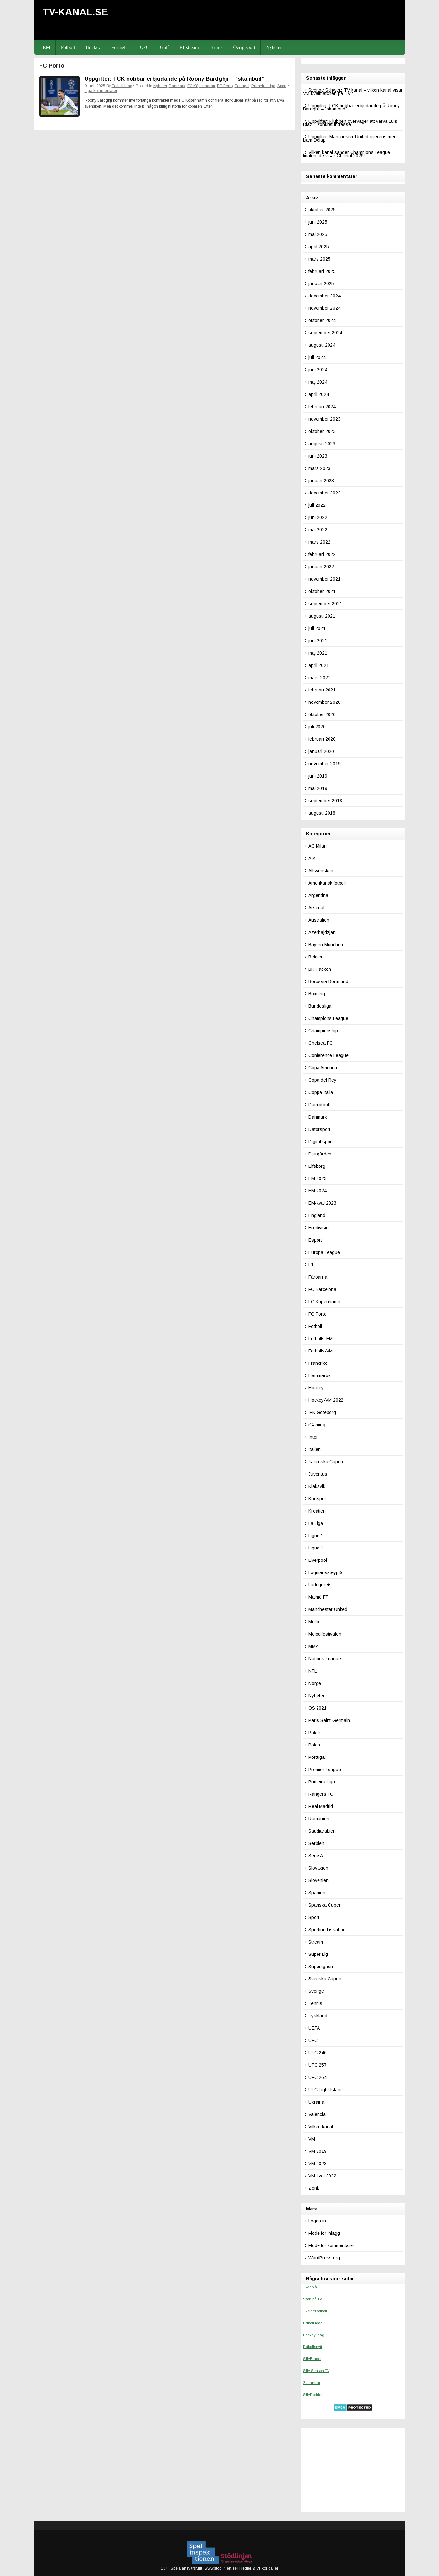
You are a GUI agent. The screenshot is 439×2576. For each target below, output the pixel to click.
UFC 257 (317, 2065)
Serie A (315, 1855)
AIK (312, 858)
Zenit (313, 2188)
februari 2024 (322, 406)
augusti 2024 (321, 345)
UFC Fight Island (325, 2089)
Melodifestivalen (324, 1634)
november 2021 (324, 579)
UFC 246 (317, 2052)
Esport (315, 1240)
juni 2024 (317, 369)
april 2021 (318, 665)
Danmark (177, 86)
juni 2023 (317, 455)
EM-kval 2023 (322, 1203)
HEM (45, 47)
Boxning (316, 993)
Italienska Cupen (325, 1461)
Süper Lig (318, 1954)
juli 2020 (317, 726)
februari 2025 (322, 271)
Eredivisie (318, 1227)
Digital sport (320, 1141)
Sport (281, 86)
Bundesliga (319, 1006)
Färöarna (317, 1277)
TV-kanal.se (75, 11)
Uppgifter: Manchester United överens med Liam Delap (350, 138)
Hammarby (319, 1375)
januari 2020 (321, 751)
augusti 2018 (321, 813)
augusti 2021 (321, 616)
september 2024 (325, 332)
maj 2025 (317, 234)
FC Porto (225, 86)
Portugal (242, 86)
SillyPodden (313, 2394)
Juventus (317, 1474)
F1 (311, 1264)
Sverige (316, 1991)
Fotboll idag (122, 86)
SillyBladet (312, 2359)
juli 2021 (317, 628)
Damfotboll (319, 1104)
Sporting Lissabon (327, 1929)
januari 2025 (321, 283)
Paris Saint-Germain (329, 1720)
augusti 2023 (321, 443)
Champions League (328, 1018)
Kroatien (317, 1511)
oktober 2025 (322, 209)
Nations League (324, 1658)
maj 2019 (317, 788)
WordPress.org (324, 2257)
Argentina (318, 895)
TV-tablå (310, 2287)
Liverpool (317, 1560)
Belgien (316, 956)
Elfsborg (316, 1166)
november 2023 (324, 419)
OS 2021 (317, 1708)
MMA (313, 1646)
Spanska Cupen (324, 1905)
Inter (313, 1437)
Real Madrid (320, 1806)
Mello (313, 1621)
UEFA (314, 2028)
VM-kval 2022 (322, 2175)
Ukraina (316, 2102)
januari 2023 (321, 480)
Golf (164, 47)
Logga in (317, 2220)
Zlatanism (311, 2383)
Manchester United (327, 1609)
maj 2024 (317, 382)
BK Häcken (319, 969)
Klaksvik (316, 1486)
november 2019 (324, 763)
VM (311, 2138)
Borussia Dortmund (328, 981)
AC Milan (317, 846)
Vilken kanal (320, 2126)
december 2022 (324, 492)
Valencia (317, 2114)
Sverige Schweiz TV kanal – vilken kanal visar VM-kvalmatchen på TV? (353, 91)
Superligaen (320, 1966)
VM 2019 (317, 2151)
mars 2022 (319, 542)
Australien (318, 919)
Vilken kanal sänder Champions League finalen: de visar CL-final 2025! (346, 154)
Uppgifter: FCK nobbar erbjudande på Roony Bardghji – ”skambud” (174, 79)
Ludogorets (320, 1584)
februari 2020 (322, 739)
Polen (314, 1744)
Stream (315, 1941)
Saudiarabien (322, 1831)
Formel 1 (120, 47)
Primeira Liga (263, 86)
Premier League (324, 1769)
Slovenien (318, 1880)
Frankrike (318, 1363)
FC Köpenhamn (201, 86)
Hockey (93, 47)
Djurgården (319, 1153)
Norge (314, 1683)
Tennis (216, 47)
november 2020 (324, 702)
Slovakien (318, 1868)
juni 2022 (317, 517)
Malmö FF (318, 1597)
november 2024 (324, 308)
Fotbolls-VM (320, 1350)
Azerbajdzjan (322, 932)
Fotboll (68, 47)
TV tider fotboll (315, 2311)
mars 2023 (319, 468)
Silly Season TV (316, 2371)
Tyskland (317, 2015)
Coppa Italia (320, 1092)
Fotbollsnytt (312, 2347)
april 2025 (318, 246)
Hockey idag (313, 2335)
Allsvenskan (320, 870)
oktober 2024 (322, 320)
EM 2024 (317, 1190)
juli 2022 (317, 505)
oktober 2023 (322, 431)
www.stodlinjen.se (220, 2568)
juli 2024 (317, 357)
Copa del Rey (322, 1080)
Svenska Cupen (324, 1978)
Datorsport (319, 1129)
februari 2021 (322, 689)
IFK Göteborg (322, 1412)
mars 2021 (319, 677)
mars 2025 (319, 258)
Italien (314, 1449)
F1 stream (189, 47)
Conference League (328, 1055)
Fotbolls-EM (320, 1338)
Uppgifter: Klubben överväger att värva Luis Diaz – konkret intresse (350, 123)
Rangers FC (320, 1794)
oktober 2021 (322, 591)
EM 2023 (317, 1178)
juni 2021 (317, 640)
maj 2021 (317, 653)
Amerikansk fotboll (327, 883)
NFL (312, 1671)
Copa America (322, 1067)
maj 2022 (317, 529)
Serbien (316, 1843)
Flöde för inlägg (324, 2233)
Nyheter (274, 47)
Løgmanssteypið (325, 1572)
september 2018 (325, 800)
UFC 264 (317, 2077)
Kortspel (317, 1498)
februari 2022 (322, 554)
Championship (323, 1030)
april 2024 (318, 394)
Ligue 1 (315, 1535)
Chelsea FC (320, 1043)
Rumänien (318, 1818)
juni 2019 (317, 776)
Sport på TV (312, 2299)
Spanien (316, 1892)
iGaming (316, 1424)
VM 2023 (317, 2163)
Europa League (324, 1252)
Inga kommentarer (101, 90)
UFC (144, 47)
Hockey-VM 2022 (325, 1400)
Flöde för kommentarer (331, 2245)
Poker (314, 1732)
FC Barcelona (322, 1289)
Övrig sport (244, 47)
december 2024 (324, 295)
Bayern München (325, 944)
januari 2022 (321, 566)
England (316, 1215)
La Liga (315, 1523)
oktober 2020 (322, 714)
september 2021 (325, 603)
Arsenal (316, 907)
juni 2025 (317, 222)
